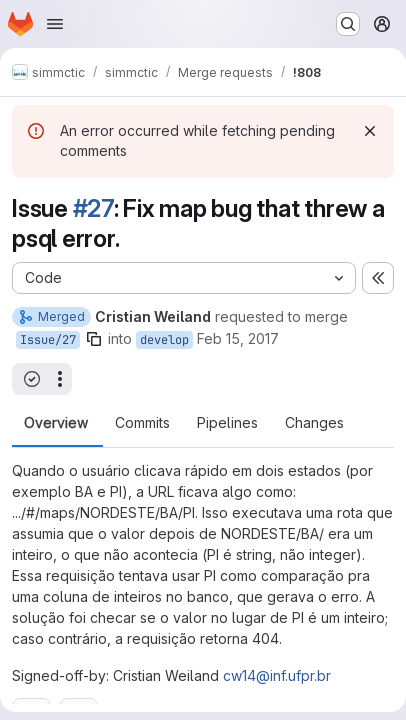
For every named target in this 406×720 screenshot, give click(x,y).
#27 (93, 208)
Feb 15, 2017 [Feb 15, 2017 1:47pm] (238, 338)
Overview (56, 423)
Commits (142, 423)
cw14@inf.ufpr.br (277, 675)
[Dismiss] (370, 131)
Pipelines (227, 423)
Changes (314, 423)
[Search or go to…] (348, 24)
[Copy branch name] (94, 339)
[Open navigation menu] (55, 24)
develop (164, 340)
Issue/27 (48, 340)
